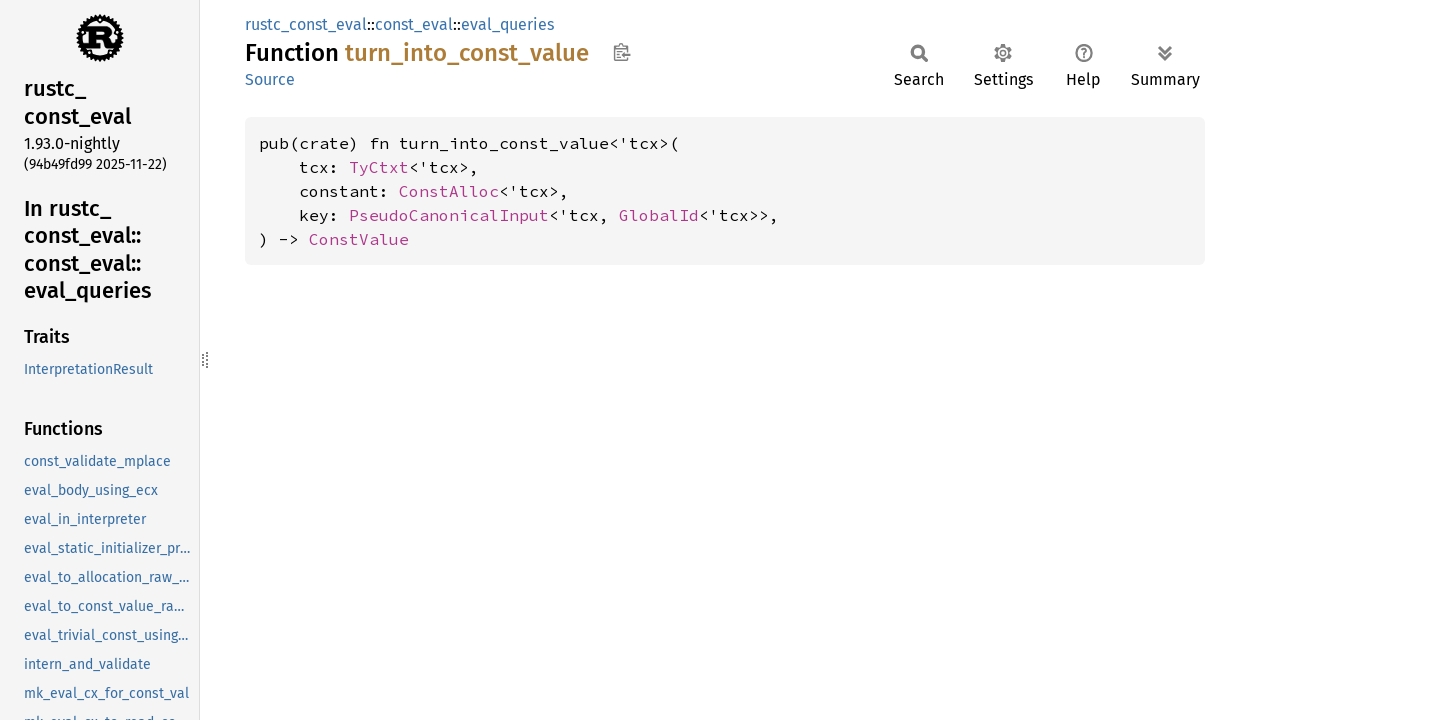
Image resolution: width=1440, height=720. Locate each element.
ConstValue (359, 239)
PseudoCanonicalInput (449, 215)
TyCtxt (379, 167)
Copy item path (621, 52)
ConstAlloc (449, 191)
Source (270, 79)
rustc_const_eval (306, 24)
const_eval (414, 24)
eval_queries (507, 24)
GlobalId (659, 215)
